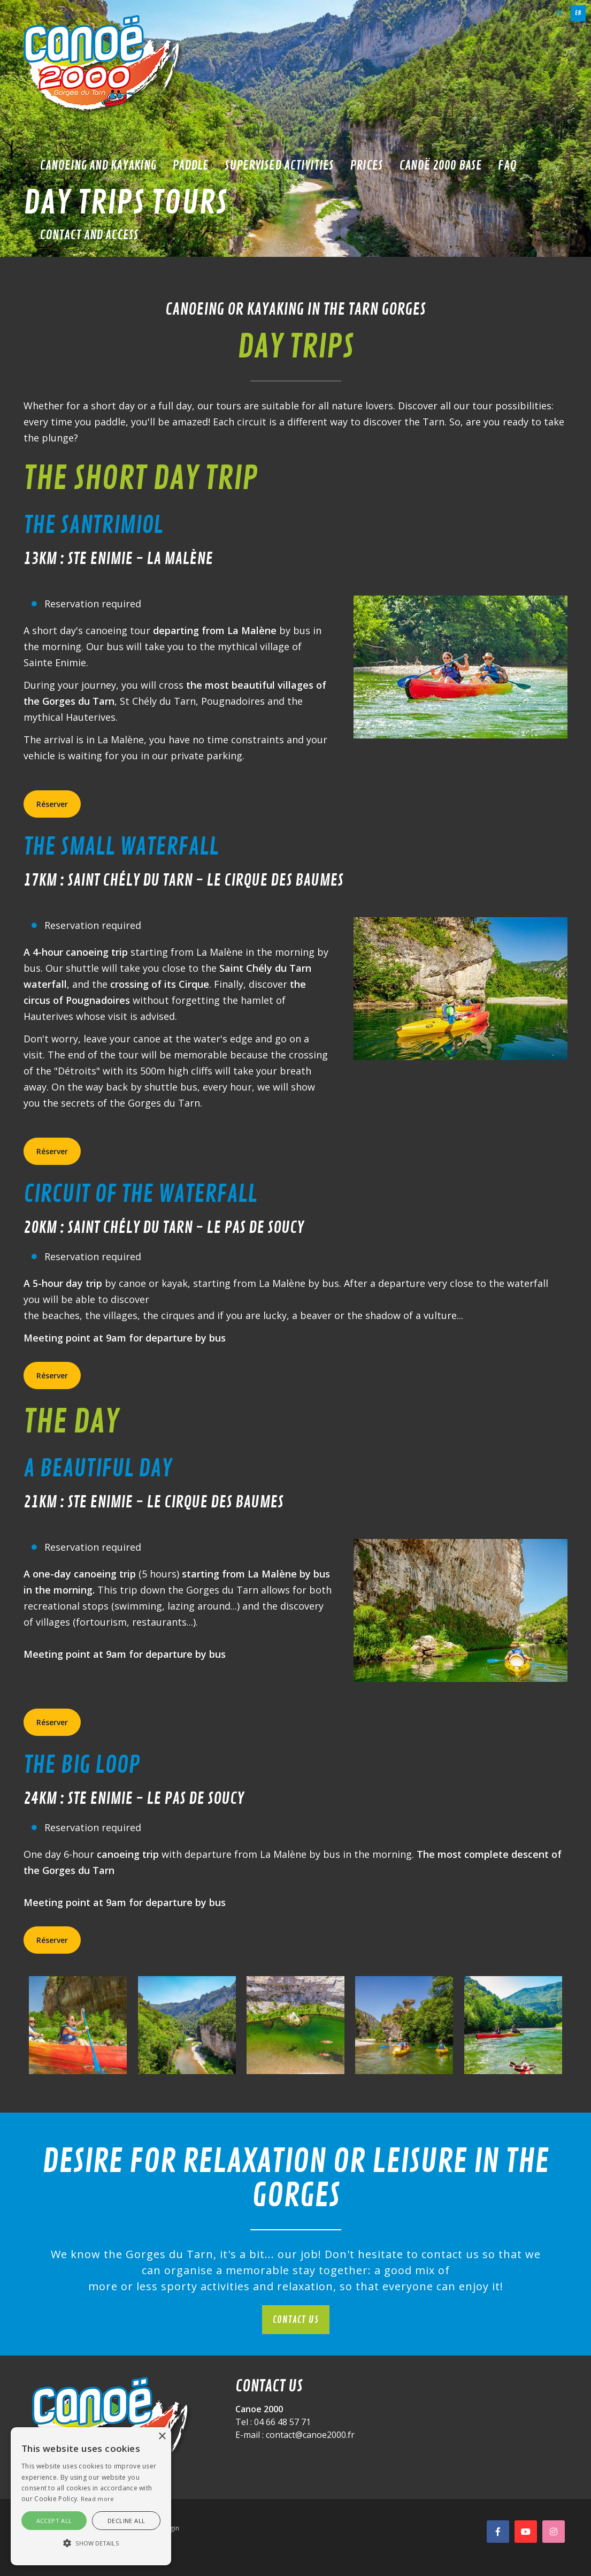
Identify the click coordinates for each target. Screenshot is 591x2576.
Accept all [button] (54, 2521)
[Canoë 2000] (104, 64)
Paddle (190, 165)
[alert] (91, 2496)
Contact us (296, 2320)
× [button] (162, 2437)
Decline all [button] (126, 2521)
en (578, 13)
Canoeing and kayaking (98, 165)
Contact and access (89, 235)
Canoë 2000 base (440, 165)
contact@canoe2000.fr (310, 2435)
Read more (97, 2499)
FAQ (507, 165)
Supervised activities (279, 165)
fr (559, 13)
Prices (366, 165)
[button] (90, 2543)
